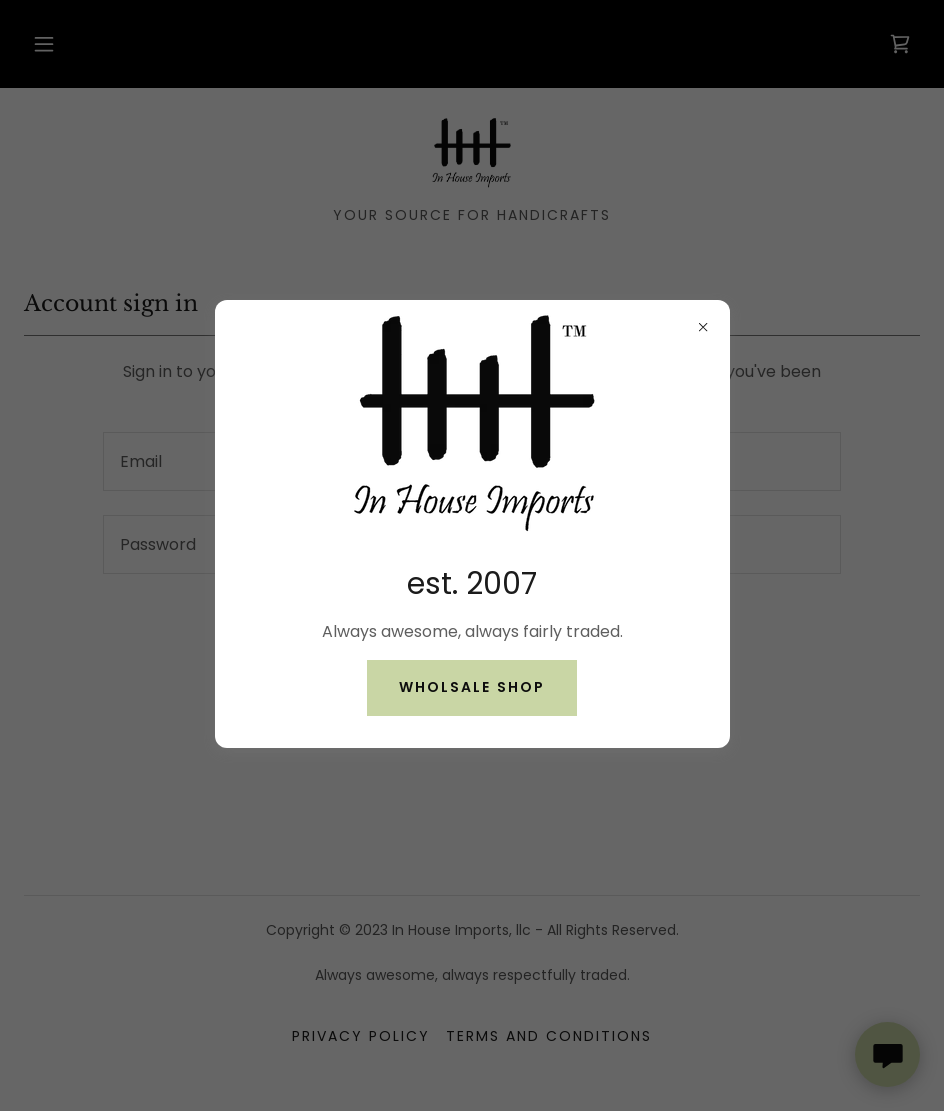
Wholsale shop (471, 687)
